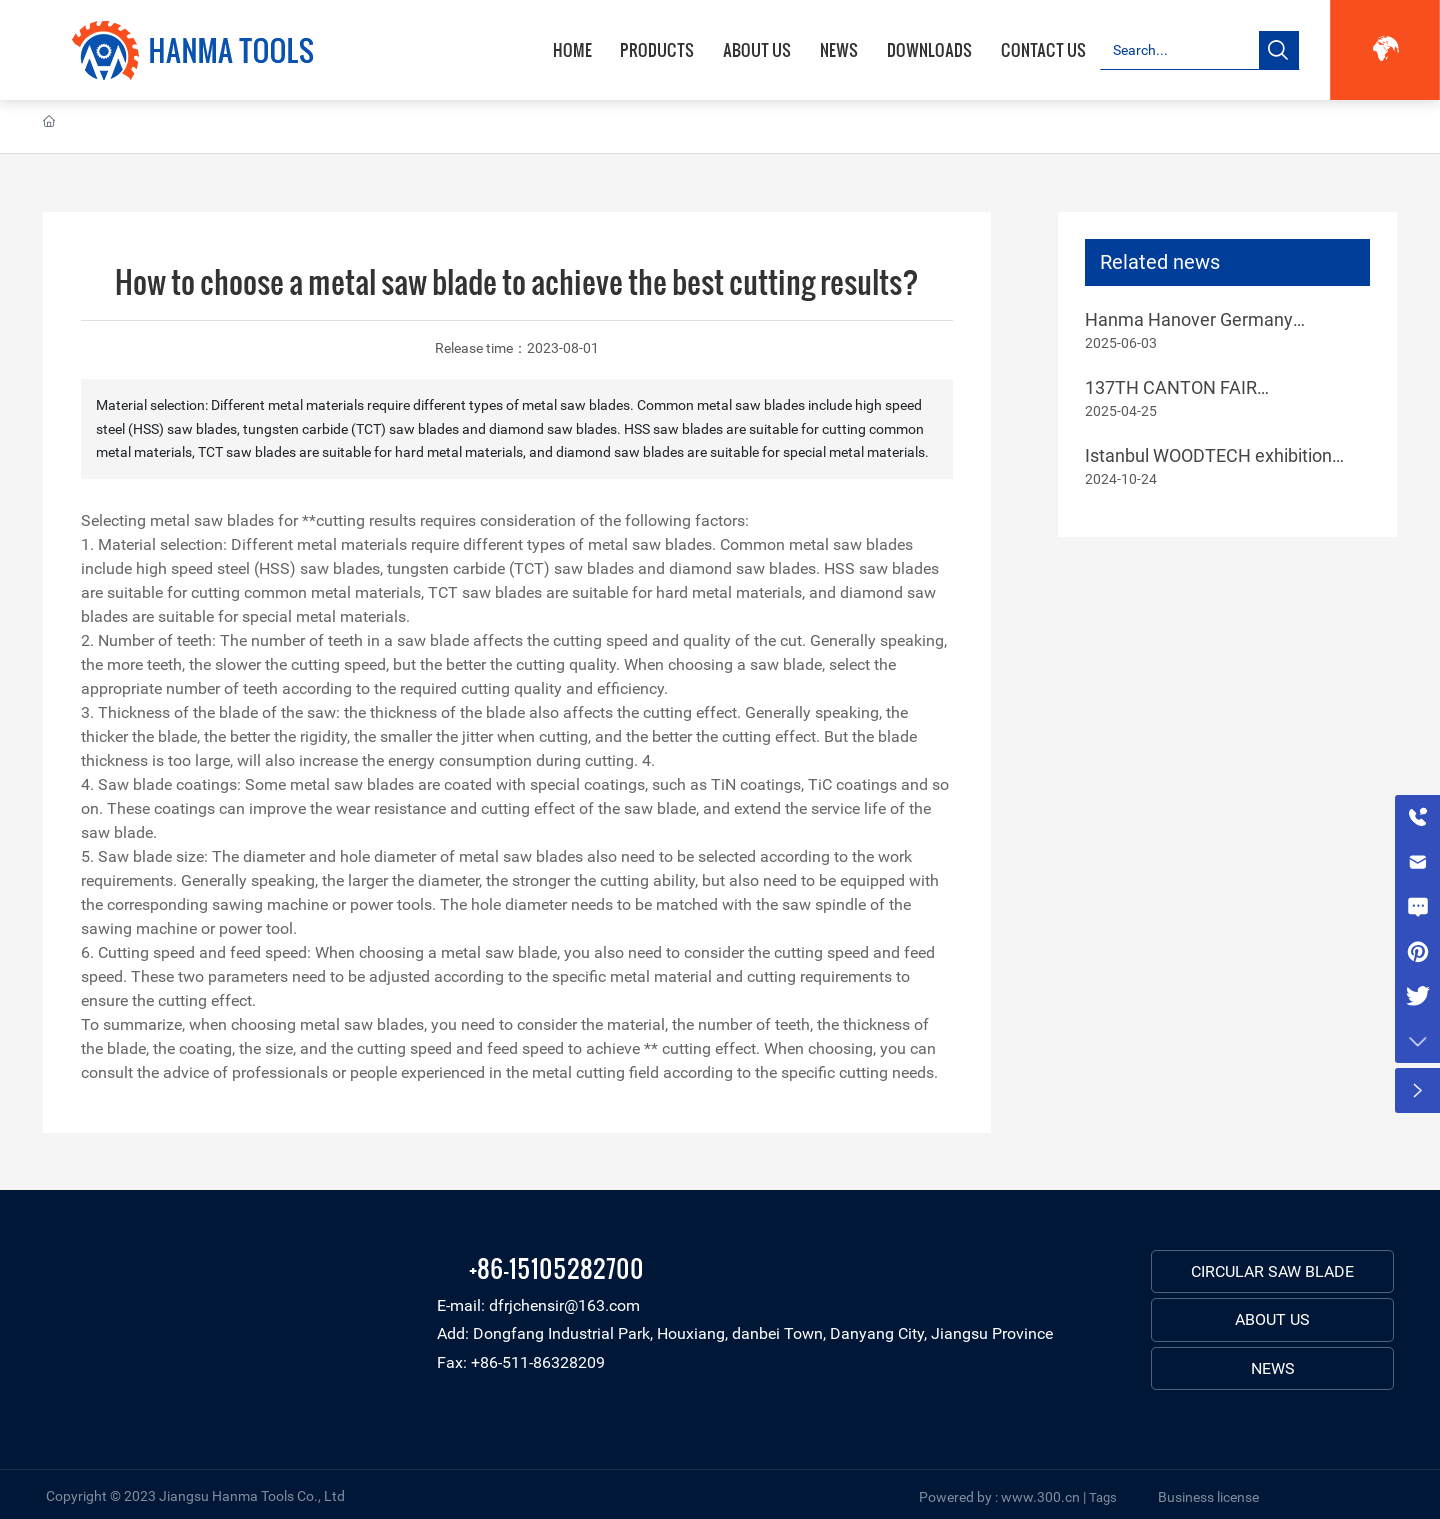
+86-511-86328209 (538, 1362)
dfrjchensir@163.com (564, 1305)
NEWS (1273, 1368)
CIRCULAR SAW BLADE (1272, 1271)
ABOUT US (1272, 1319)
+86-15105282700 (556, 1267)
